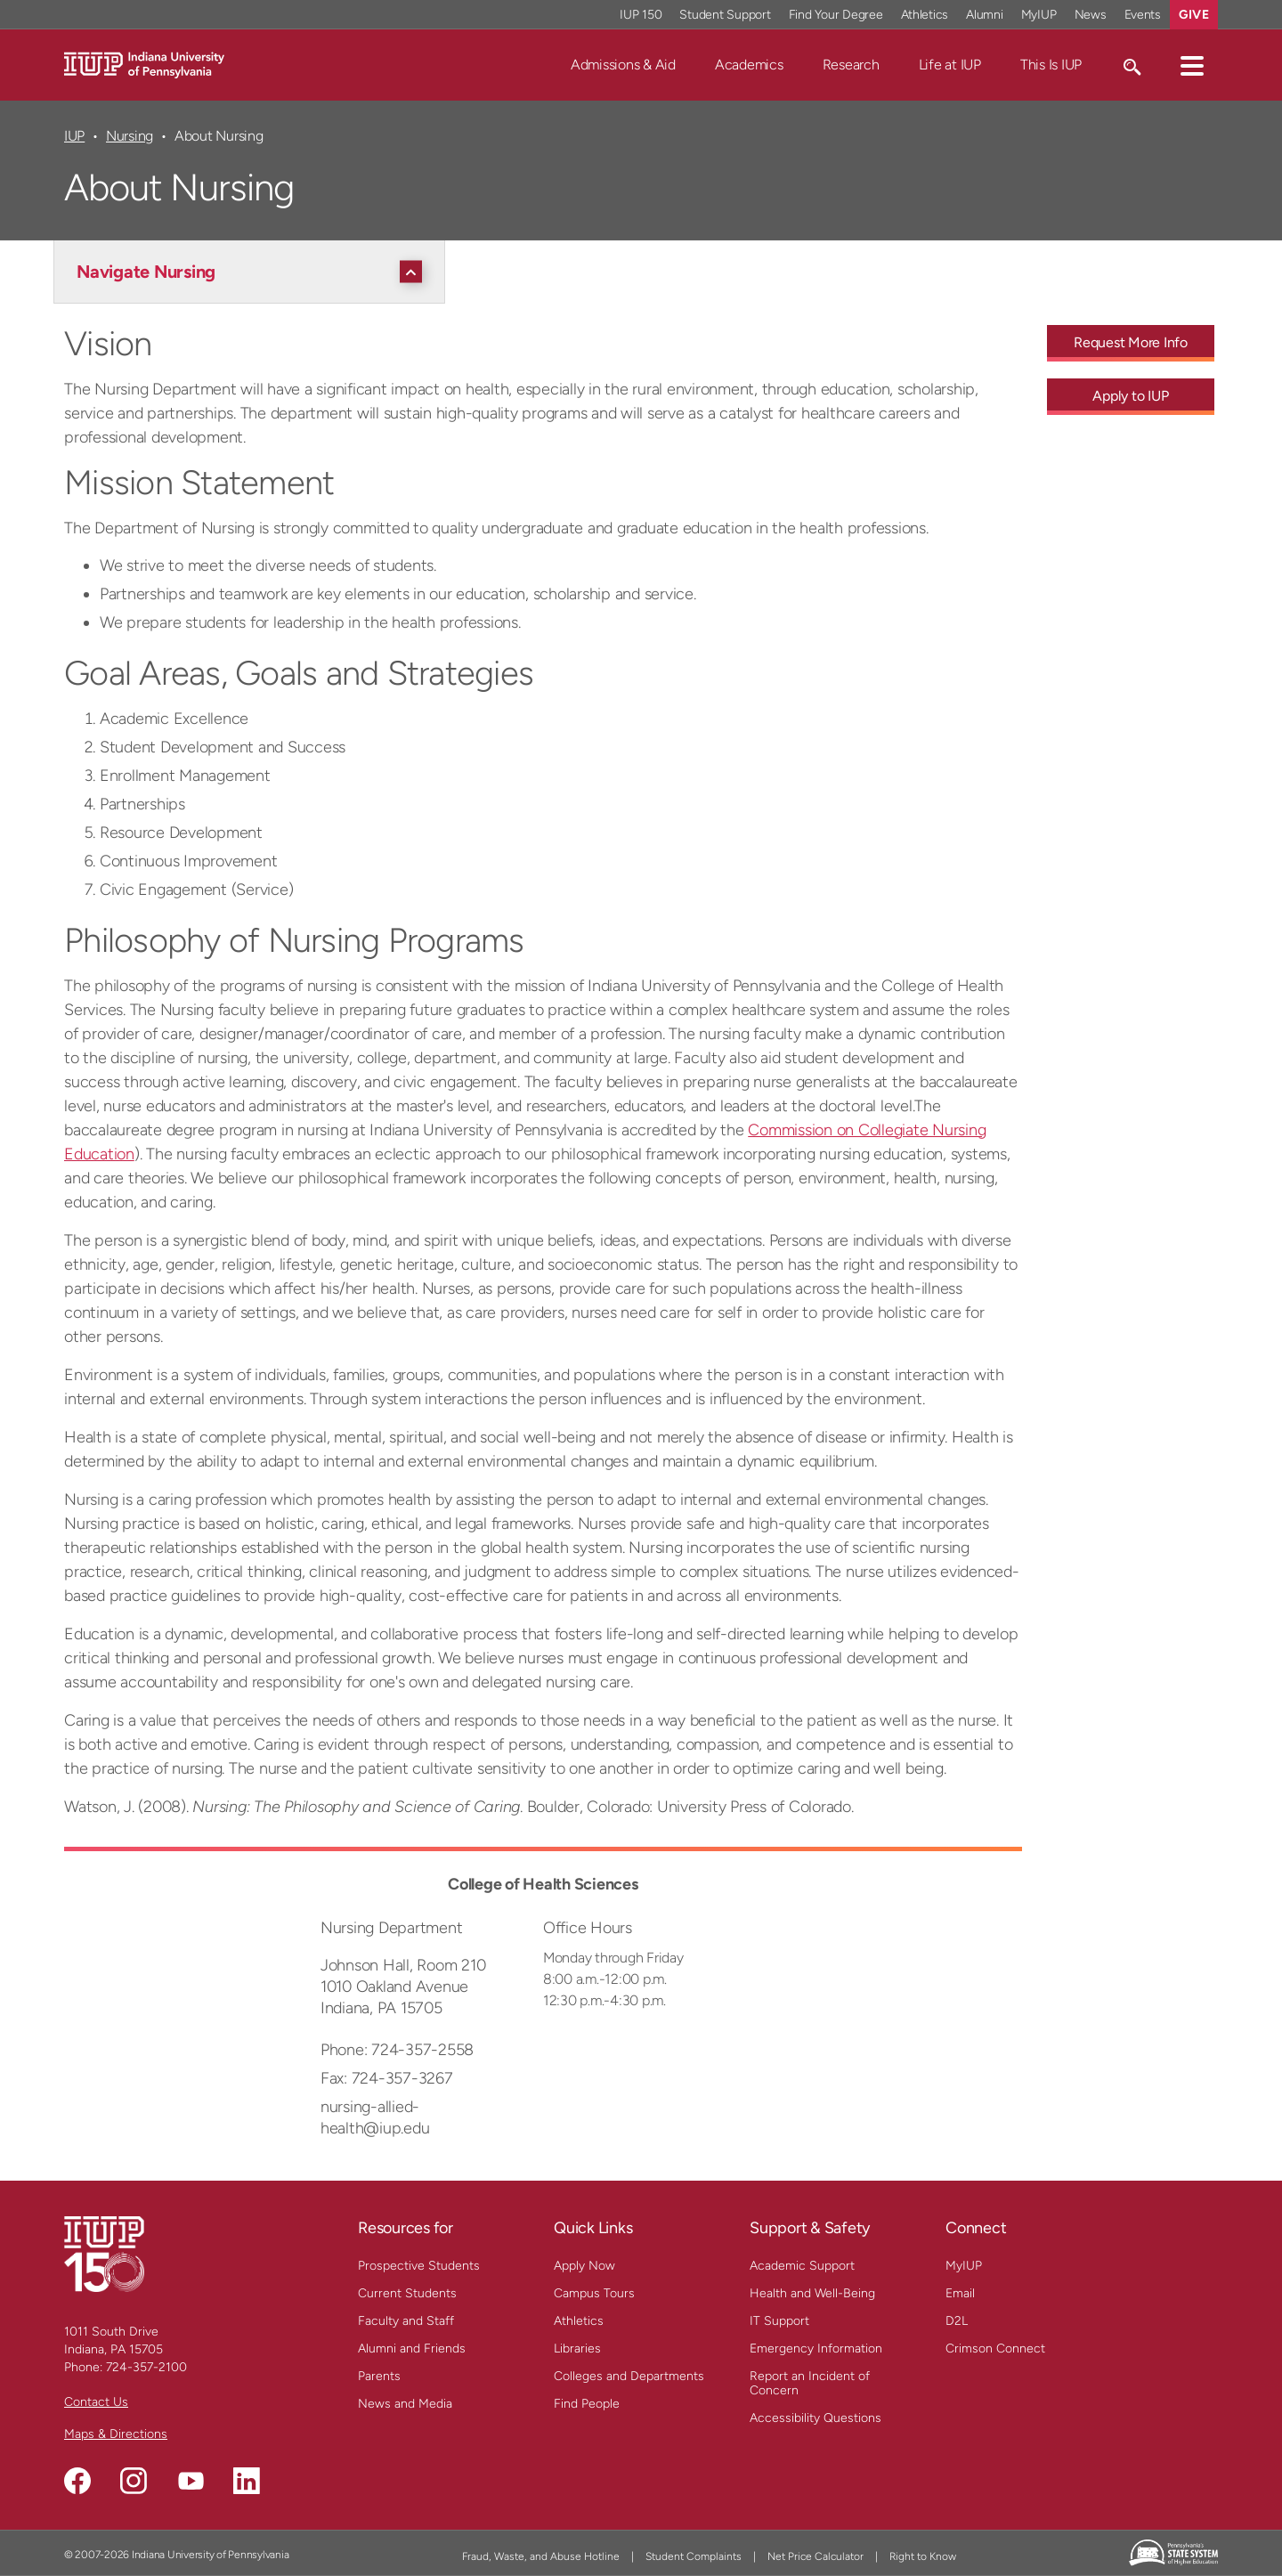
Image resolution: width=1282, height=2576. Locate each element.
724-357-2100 (146, 2367)
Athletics (579, 2320)
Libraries (577, 2348)
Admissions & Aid (623, 64)
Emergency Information (816, 2348)
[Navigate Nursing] (254, 271)
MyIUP (963, 2265)
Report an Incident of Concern (810, 2383)
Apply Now (584, 2265)
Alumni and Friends (412, 2348)
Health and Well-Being (812, 2293)
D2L (956, 2320)
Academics (749, 64)
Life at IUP (950, 64)
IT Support (779, 2320)
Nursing (129, 135)
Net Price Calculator (815, 2556)
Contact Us (96, 2401)
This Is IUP (1051, 64)
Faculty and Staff (406, 2320)
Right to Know (922, 2556)
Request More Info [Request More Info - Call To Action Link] (1131, 342)
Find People (587, 2403)
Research (851, 64)
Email (960, 2293)
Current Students (407, 2293)
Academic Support (802, 2265)
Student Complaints (693, 2556)
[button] (1192, 65)
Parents (379, 2376)
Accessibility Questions (815, 2418)
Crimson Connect (995, 2348)
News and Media (405, 2403)
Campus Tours (594, 2293)
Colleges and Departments (629, 2376)
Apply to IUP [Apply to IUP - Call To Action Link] (1130, 395)
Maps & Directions (115, 2434)
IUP (74, 135)
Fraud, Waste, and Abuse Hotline (541, 2556)
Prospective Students (419, 2265)
